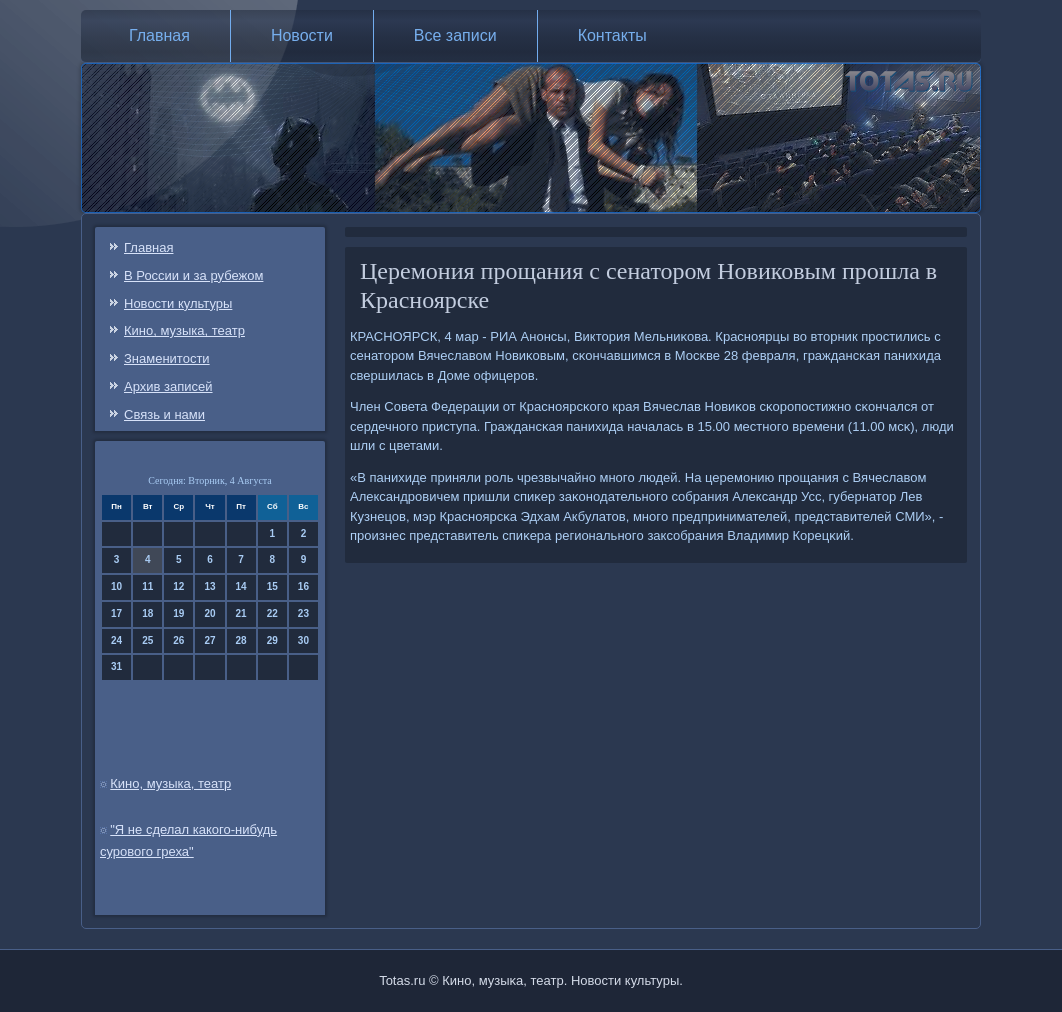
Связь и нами (164, 414)
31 (116, 666)
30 (303, 640)
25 (147, 640)
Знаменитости (167, 358)
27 (209, 640)
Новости (302, 35)
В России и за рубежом (193, 275)
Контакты (612, 35)
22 (272, 613)
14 (241, 586)
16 (303, 586)
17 (116, 613)
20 (209, 613)
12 (178, 586)
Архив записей (168, 386)
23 (303, 613)
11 (147, 586)
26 (178, 640)
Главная (159, 35)
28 (241, 640)
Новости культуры (178, 303)
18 (147, 613)
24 (116, 640)
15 (272, 586)
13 (209, 586)
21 (241, 613)
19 (178, 613)
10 (116, 586)
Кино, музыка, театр (184, 330)
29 (272, 640)
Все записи (455, 35)
